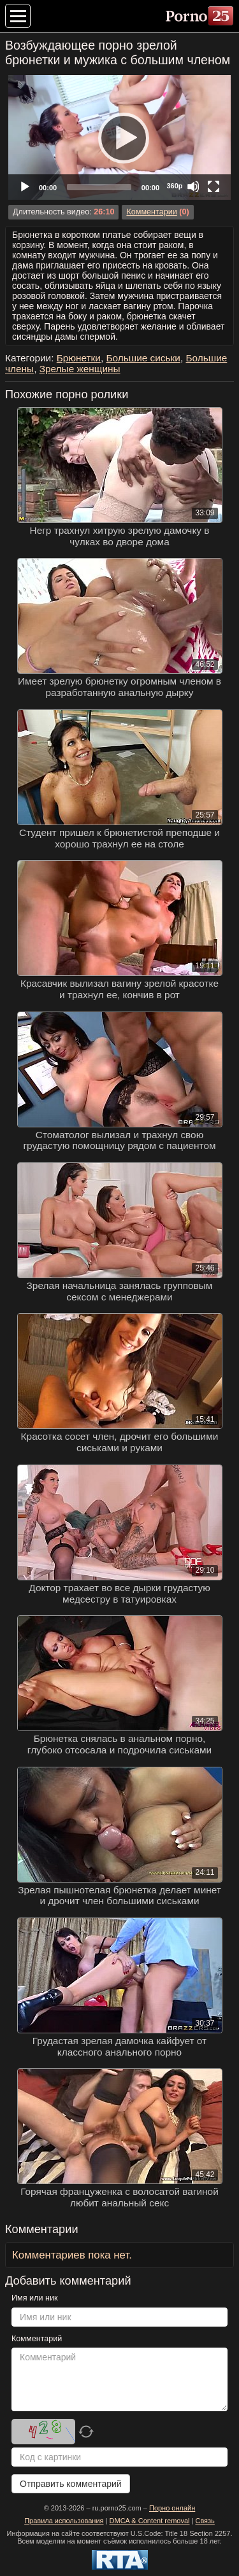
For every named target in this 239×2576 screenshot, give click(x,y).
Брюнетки (79, 357)
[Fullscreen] (213, 186)
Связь (204, 2520)
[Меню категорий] (18, 16)
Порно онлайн (172, 2508)
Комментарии (151, 211)
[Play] (119, 137)
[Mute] (193, 186)
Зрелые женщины (80, 368)
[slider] (99, 187)
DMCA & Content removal (150, 2520)
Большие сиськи (143, 357)
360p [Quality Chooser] (174, 186)
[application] (119, 137)
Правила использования (63, 2520)
